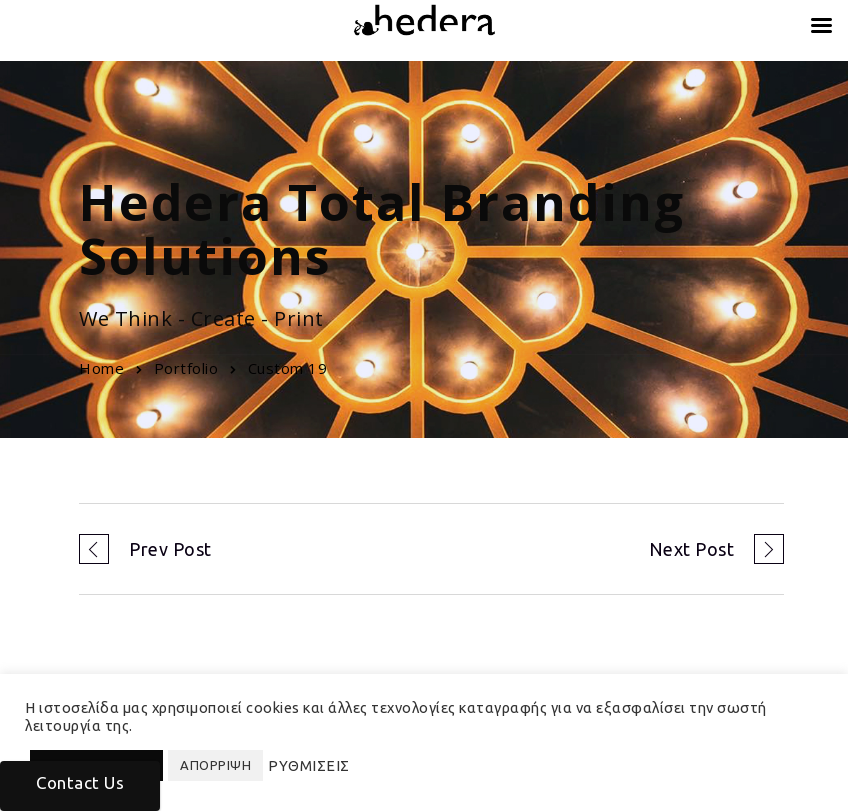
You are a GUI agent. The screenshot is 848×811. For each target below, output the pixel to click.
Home (101, 368)
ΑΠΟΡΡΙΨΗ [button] (215, 765)
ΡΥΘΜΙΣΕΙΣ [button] (309, 765)
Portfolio (186, 368)
